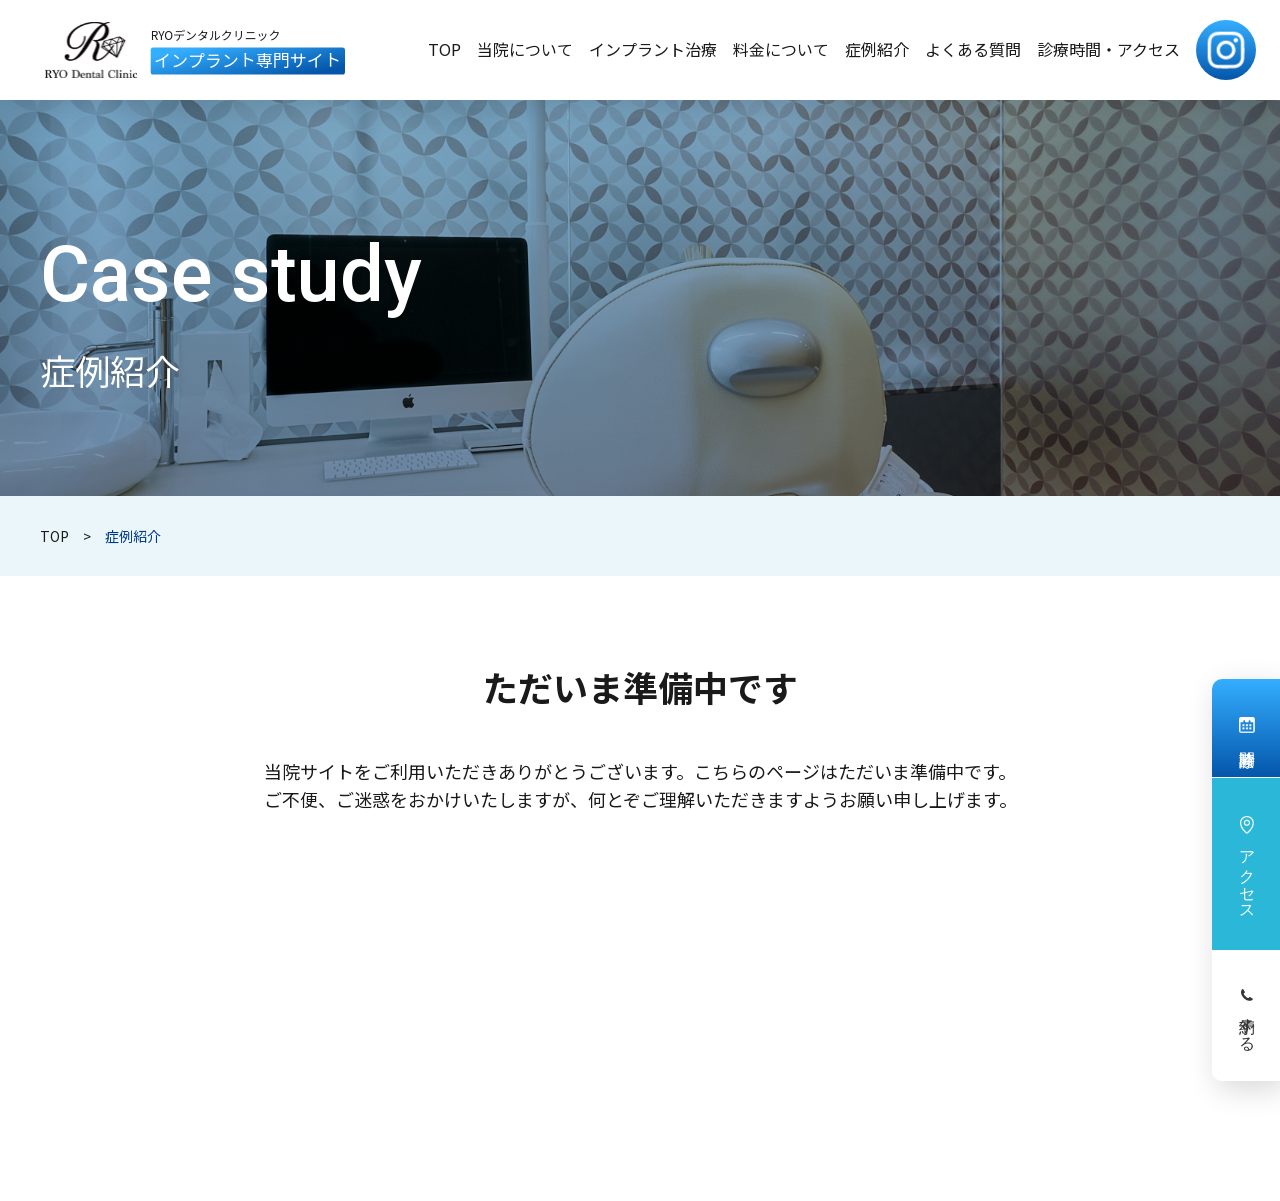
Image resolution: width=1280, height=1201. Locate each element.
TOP (54, 536)
